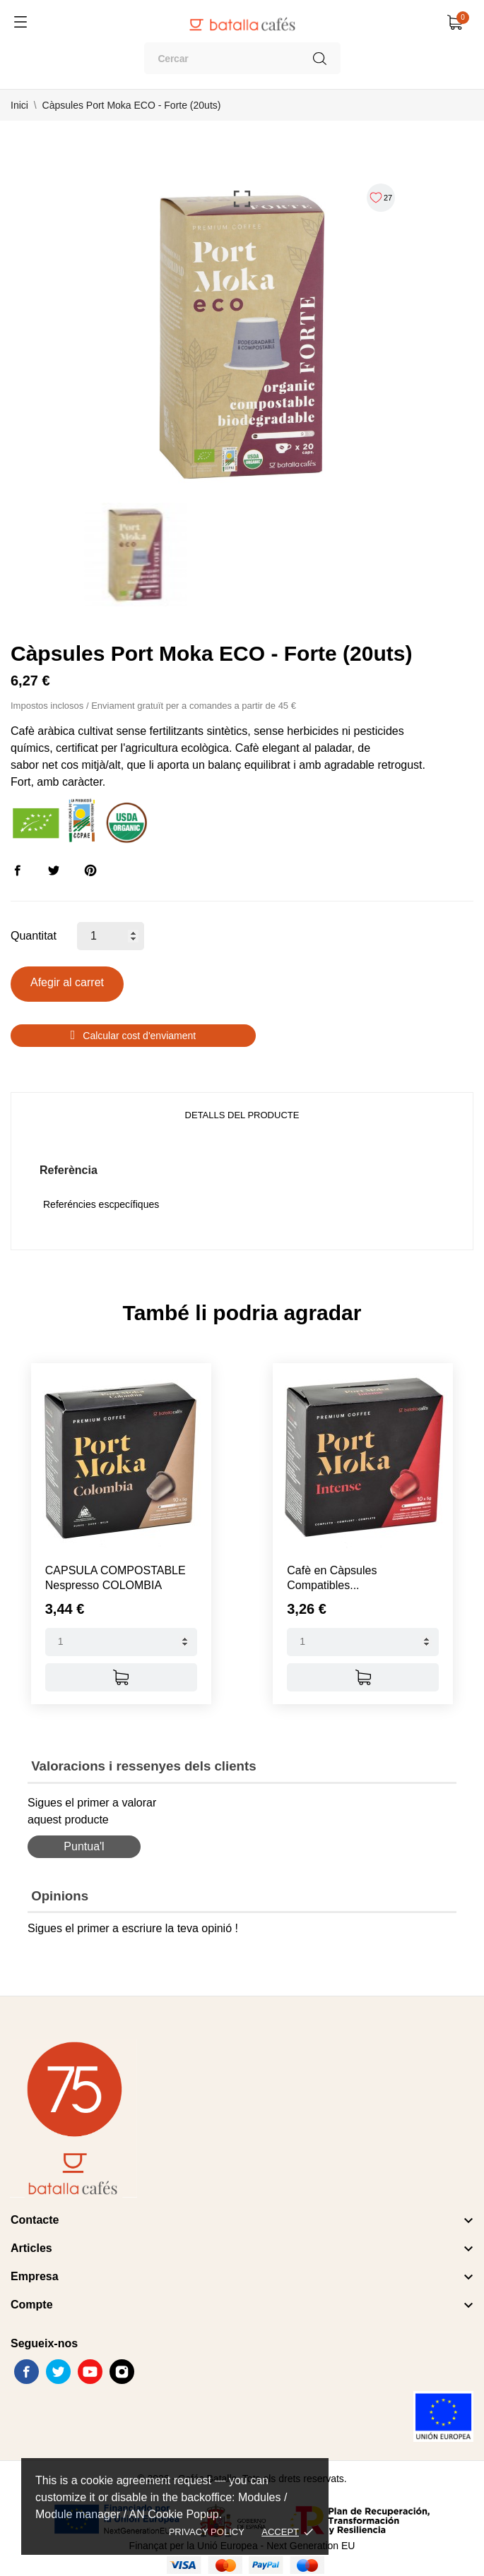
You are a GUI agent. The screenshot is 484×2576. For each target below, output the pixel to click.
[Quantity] (121, 1633)
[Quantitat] (110, 936)
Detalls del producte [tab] (242, 1115)
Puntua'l (84, 1837)
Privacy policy (206, 2532)
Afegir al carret (67, 982)
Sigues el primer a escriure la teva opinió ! (133, 1919)
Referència (69, 1170)
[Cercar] (242, 58)
